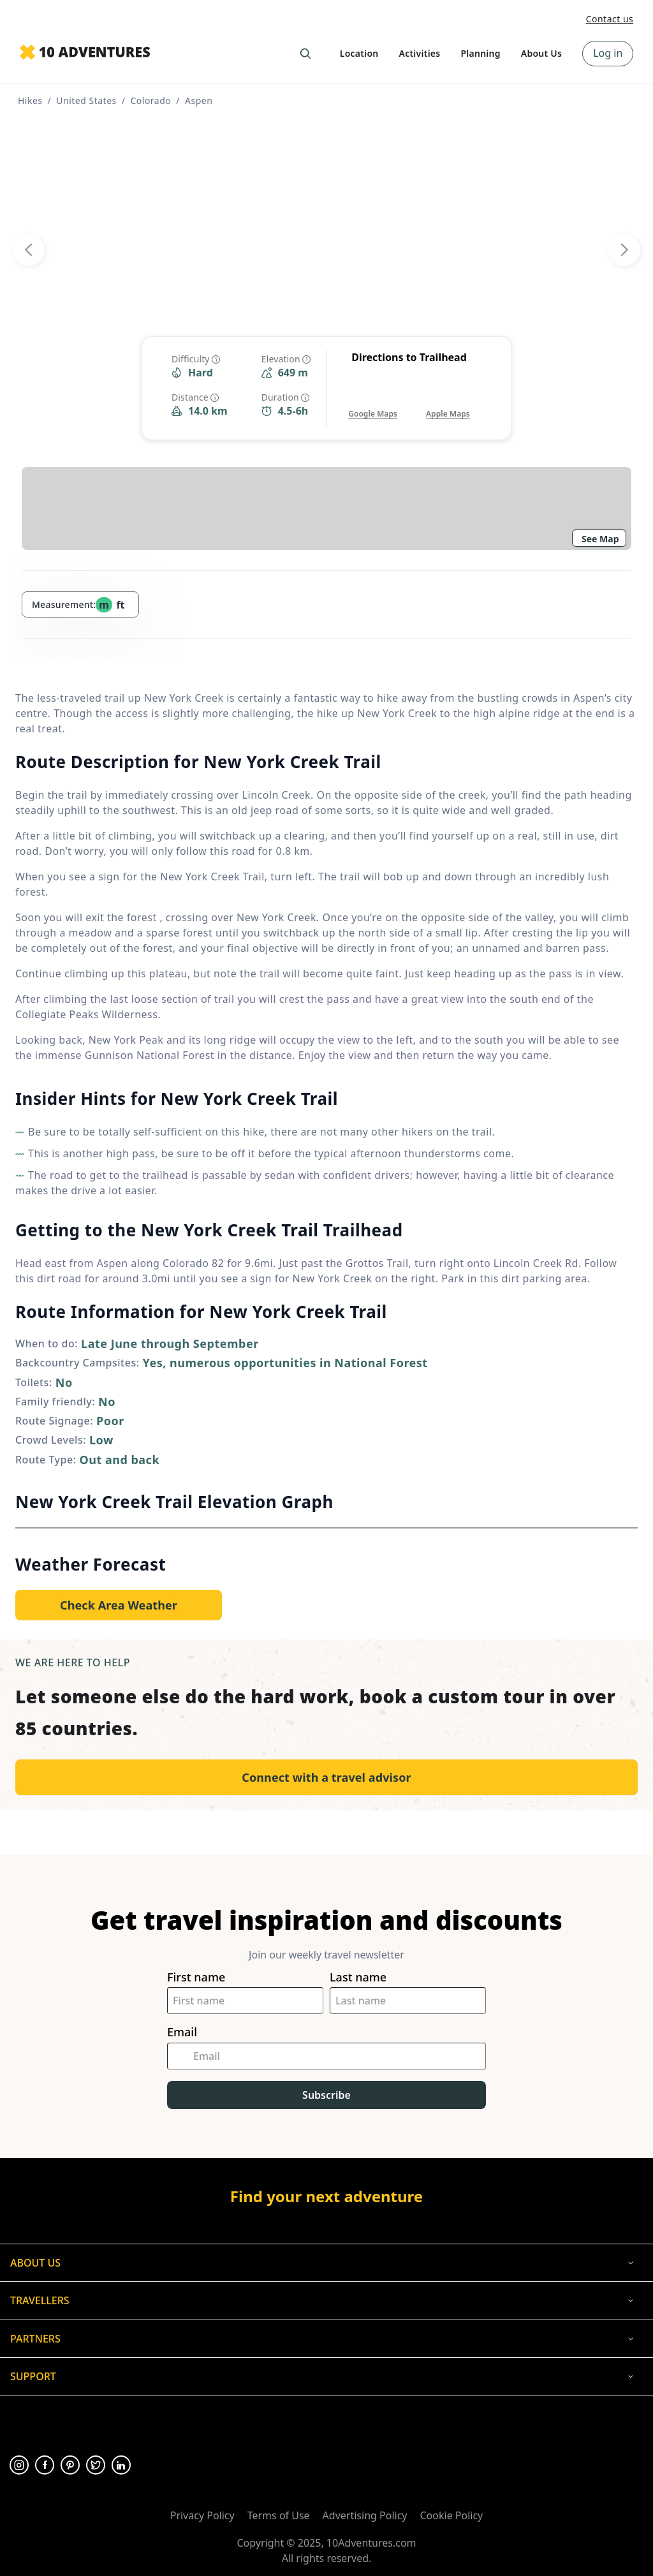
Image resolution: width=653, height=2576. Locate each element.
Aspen (198, 100)
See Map (600, 539)
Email (182, 2032)
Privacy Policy (202, 2515)
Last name (358, 1977)
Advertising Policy (365, 2515)
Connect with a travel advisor (326, 1777)
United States (86, 100)
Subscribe (326, 2095)
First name (196, 1977)
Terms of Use (278, 2515)
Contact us (610, 19)
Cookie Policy (451, 2515)
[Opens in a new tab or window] (372, 401)
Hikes (30, 100)
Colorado (150, 100)
